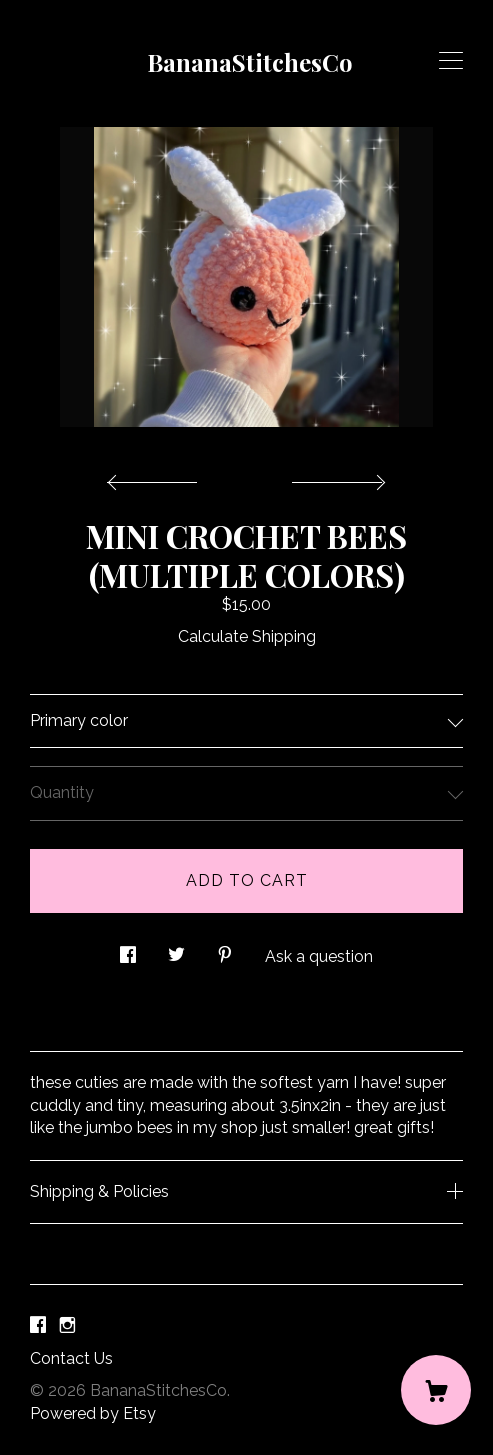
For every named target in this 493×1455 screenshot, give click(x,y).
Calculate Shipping (247, 636)
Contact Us (71, 1358)
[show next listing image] (336, 477)
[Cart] (436, 1390)
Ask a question (319, 956)
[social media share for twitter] (176, 949)
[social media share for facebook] (128, 949)
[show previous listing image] (157, 477)
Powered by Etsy (93, 1413)
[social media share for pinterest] (225, 949)
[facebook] (38, 1325)
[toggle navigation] (451, 61)
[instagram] (67, 1325)
